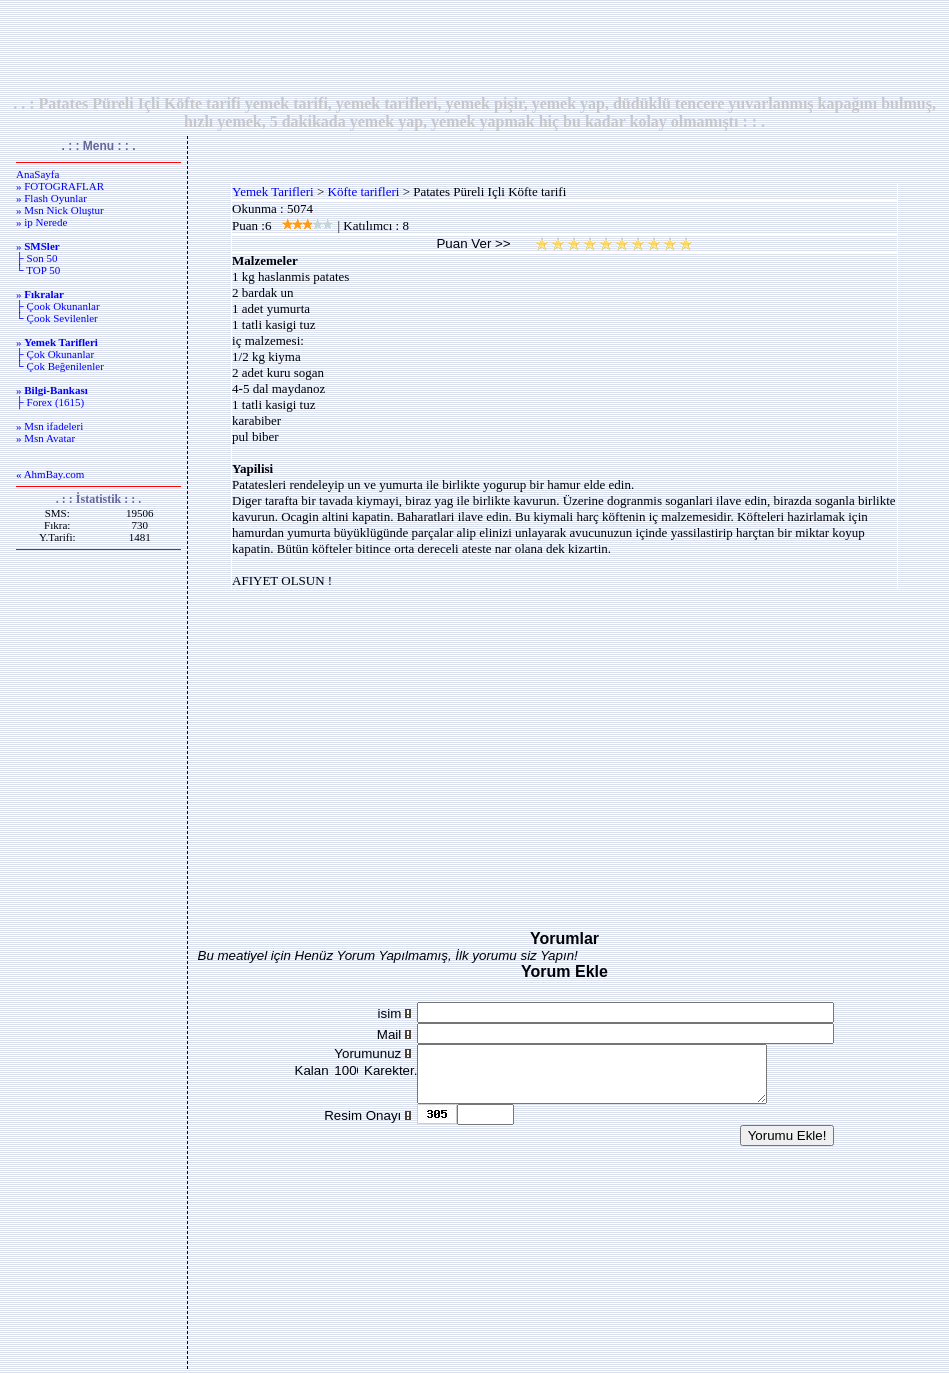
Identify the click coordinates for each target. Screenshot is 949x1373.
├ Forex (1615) (50, 402)
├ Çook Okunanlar (58, 306)
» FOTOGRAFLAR (60, 186)
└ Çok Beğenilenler (60, 366)
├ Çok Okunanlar (55, 354)
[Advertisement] (475, 47)
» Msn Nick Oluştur (60, 210)
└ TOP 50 (38, 270)
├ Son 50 (36, 258)
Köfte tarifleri (364, 191)
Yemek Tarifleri (273, 191)
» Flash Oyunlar (51, 198)
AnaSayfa (37, 174)
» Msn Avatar (45, 438)
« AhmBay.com (50, 474)
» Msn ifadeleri (49, 426)
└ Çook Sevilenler (57, 318)
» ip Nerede (41, 222)
